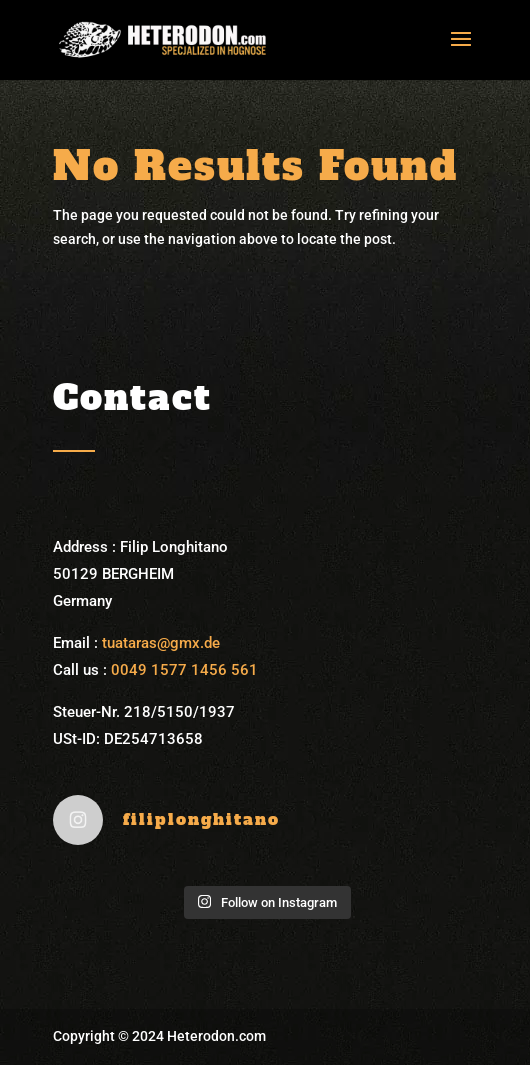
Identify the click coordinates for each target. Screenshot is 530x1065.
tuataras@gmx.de (161, 643)
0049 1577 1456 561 (184, 670)
